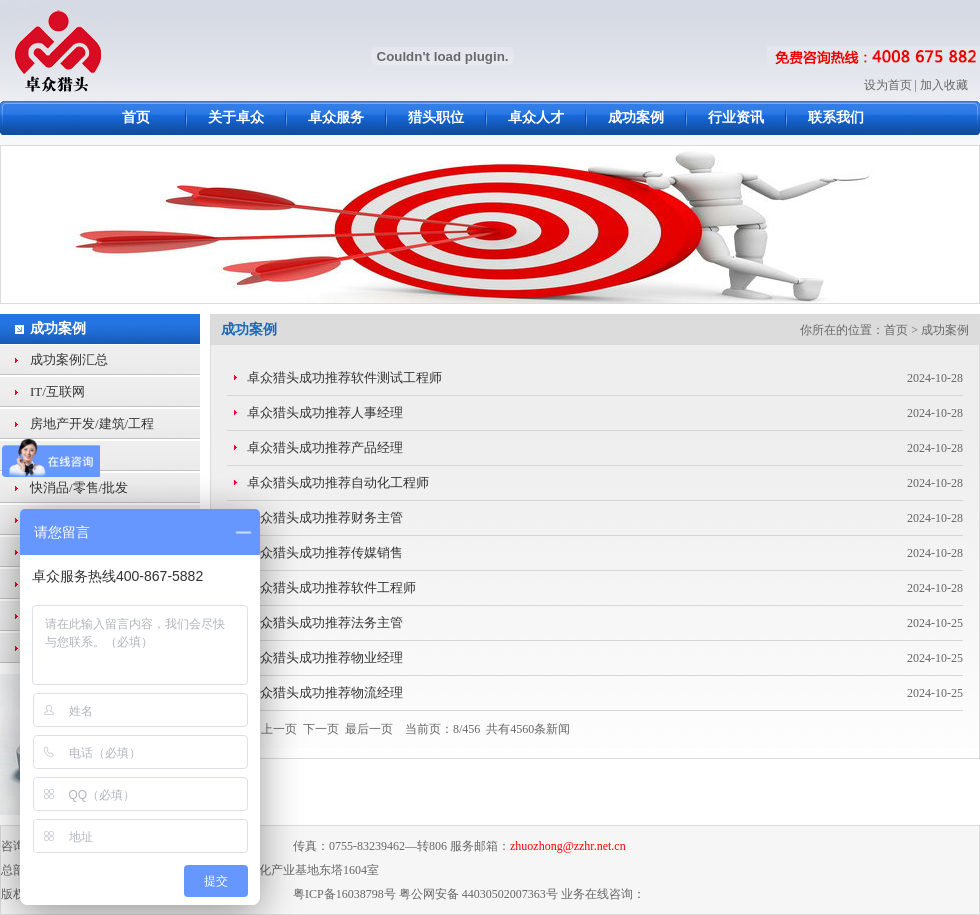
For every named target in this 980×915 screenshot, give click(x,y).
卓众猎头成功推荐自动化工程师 (338, 482)
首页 (896, 330)
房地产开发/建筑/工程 (92, 423)
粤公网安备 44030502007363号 (478, 894)
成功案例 (58, 328)
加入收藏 (944, 85)
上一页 (279, 729)
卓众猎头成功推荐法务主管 (325, 622)
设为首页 (888, 85)
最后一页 (369, 729)
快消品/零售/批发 (79, 487)
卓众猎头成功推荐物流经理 (325, 692)
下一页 (321, 729)
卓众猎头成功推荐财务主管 (325, 517)
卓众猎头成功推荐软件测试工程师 (344, 377)
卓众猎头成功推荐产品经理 (325, 447)
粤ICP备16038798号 (344, 894)
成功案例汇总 (69, 359)
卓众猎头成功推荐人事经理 (325, 412)
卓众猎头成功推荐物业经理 (325, 657)
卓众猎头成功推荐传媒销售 (325, 552)
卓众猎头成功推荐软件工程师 (331, 587)
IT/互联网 (57, 391)
